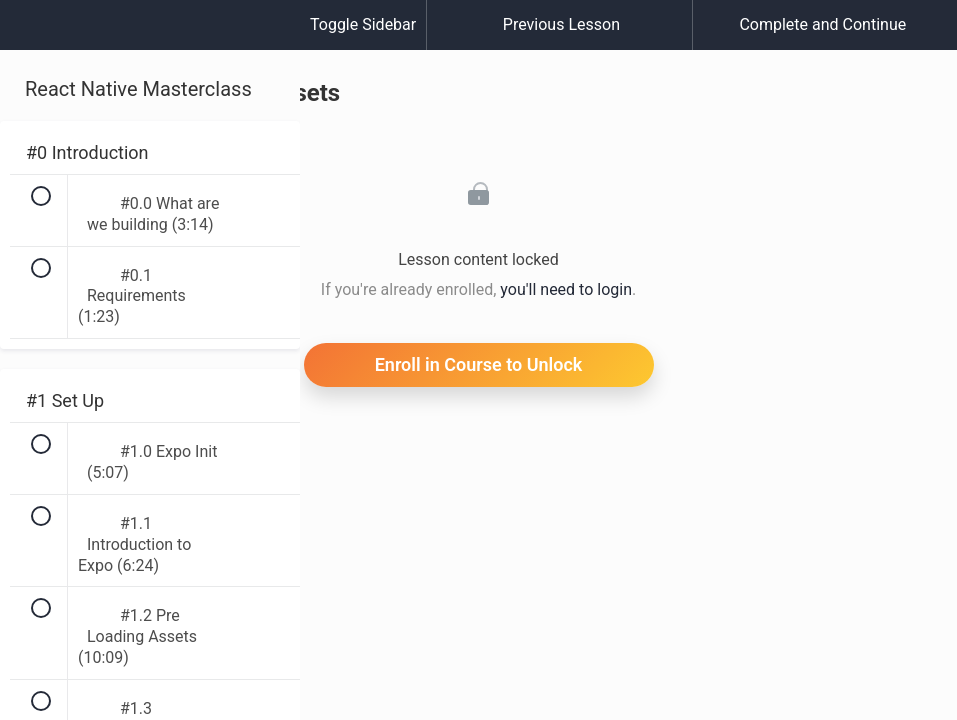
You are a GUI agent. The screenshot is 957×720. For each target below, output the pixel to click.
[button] (35, 35)
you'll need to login (566, 289)
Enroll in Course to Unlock (479, 364)
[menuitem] (150, 45)
